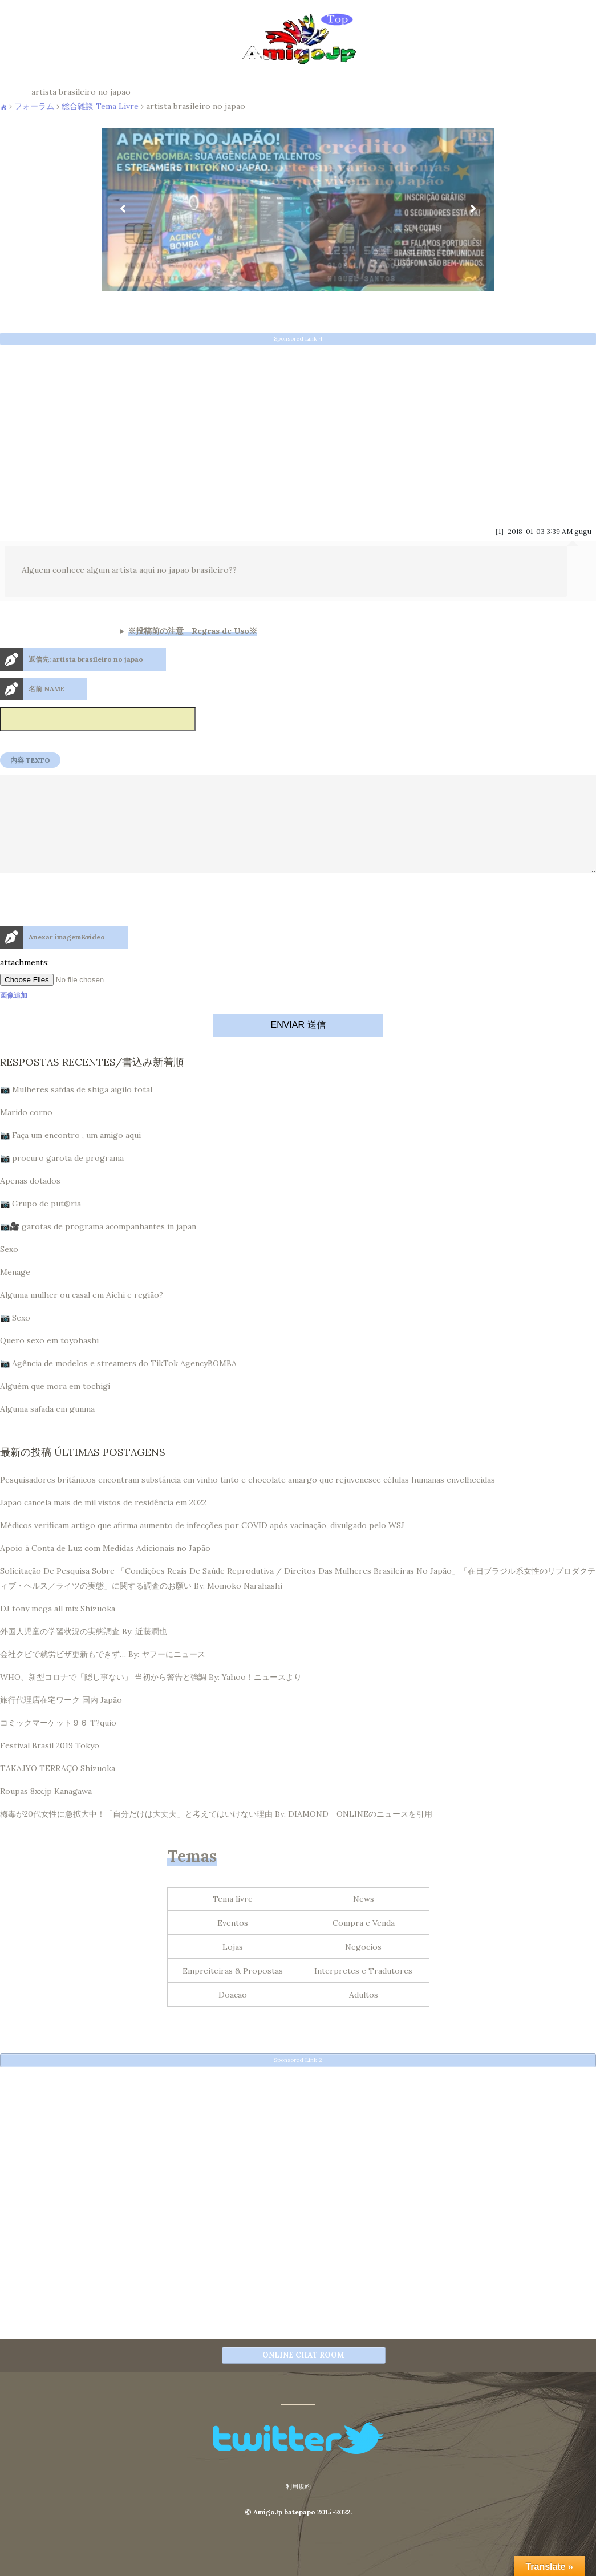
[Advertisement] (298, 432)
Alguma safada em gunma (47, 1429)
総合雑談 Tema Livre (100, 106)
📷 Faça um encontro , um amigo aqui (70, 1156)
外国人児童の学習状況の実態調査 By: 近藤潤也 (83, 1652)
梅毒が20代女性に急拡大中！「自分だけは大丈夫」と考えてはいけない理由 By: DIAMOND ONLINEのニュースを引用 (216, 1834)
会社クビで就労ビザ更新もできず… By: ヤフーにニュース (102, 1675)
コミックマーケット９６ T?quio (58, 1743)
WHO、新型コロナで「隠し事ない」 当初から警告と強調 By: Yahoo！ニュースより (151, 1697)
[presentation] (86, 944)
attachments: (24, 983)
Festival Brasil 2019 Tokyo (49, 1766)
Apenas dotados (30, 1201)
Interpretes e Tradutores (363, 1991)
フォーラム (34, 106)
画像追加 (13, 1015)
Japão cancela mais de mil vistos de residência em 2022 (103, 1523)
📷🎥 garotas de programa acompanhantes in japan (98, 1247)
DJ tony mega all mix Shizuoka (57, 1629)
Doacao (232, 2015)
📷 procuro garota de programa (62, 1178)
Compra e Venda (364, 1943)
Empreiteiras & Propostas (233, 1991)
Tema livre (233, 1919)
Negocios (363, 1967)
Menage (15, 1292)
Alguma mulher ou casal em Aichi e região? (81, 1315)
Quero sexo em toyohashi (49, 1361)
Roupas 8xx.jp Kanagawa (46, 1812)
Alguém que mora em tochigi (55, 1407)
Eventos (232, 1943)
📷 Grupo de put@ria (40, 1224)
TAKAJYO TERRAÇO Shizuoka (57, 1789)
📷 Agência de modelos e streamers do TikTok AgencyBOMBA (118, 1384)
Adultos (363, 2015)
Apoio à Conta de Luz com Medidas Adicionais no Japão (105, 1569)
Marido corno (26, 1133)
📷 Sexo (15, 1338)
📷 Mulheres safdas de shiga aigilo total (76, 1110)
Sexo (9, 1270)
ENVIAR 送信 (297, 1045)
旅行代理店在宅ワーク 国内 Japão (61, 1720)
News (363, 1919)
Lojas (232, 1967)
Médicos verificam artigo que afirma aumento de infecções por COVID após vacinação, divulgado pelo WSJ (202, 1546)
